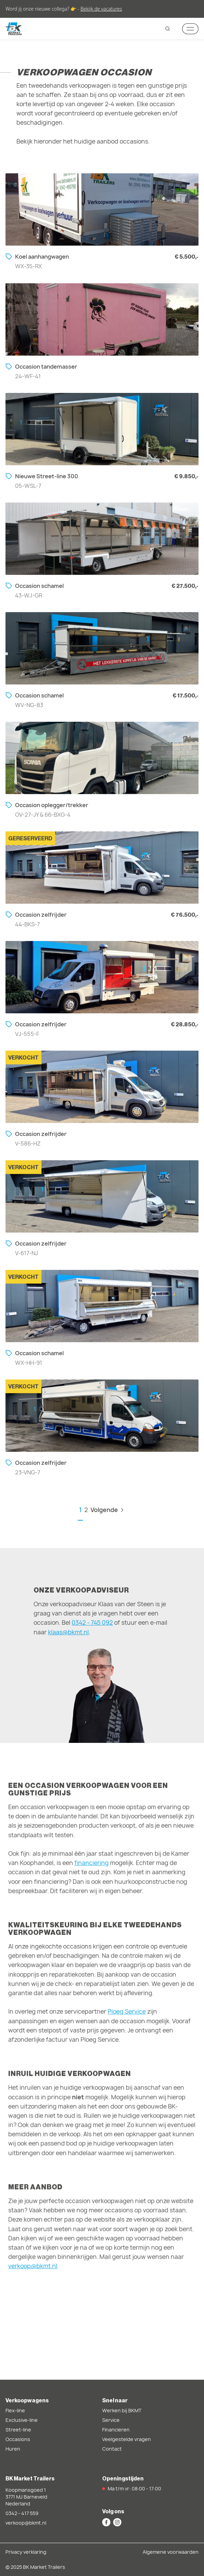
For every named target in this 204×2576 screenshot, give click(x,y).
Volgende (108, 1510)
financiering (91, 1868)
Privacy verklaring (25, 2552)
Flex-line (15, 2410)
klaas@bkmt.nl (68, 1632)
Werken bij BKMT (122, 2410)
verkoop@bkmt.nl (32, 2271)
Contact (112, 2448)
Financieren (116, 2429)
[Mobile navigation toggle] (190, 29)
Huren (12, 2448)
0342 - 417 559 (21, 2513)
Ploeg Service (127, 2017)
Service (111, 2420)
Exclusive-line (21, 2420)
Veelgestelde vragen (126, 2439)
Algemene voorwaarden (171, 2552)
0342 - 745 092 (92, 1622)
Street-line (18, 2429)
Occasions (17, 2439)
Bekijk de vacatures (101, 8)
